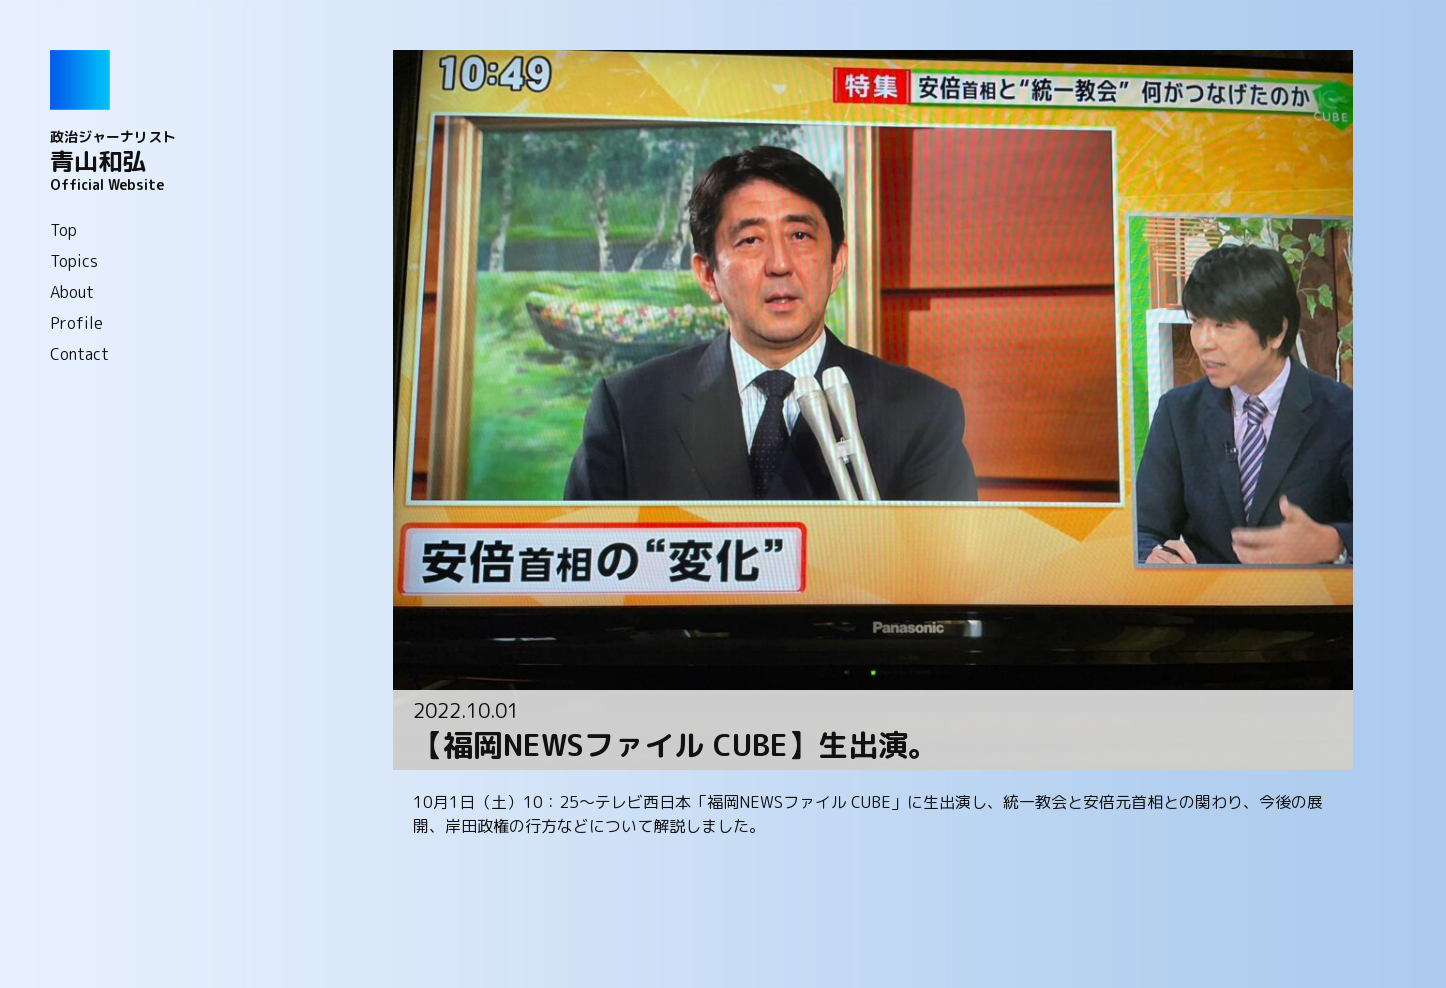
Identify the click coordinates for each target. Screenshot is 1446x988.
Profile (76, 323)
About (72, 292)
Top (63, 230)
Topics (74, 261)
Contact (79, 354)
